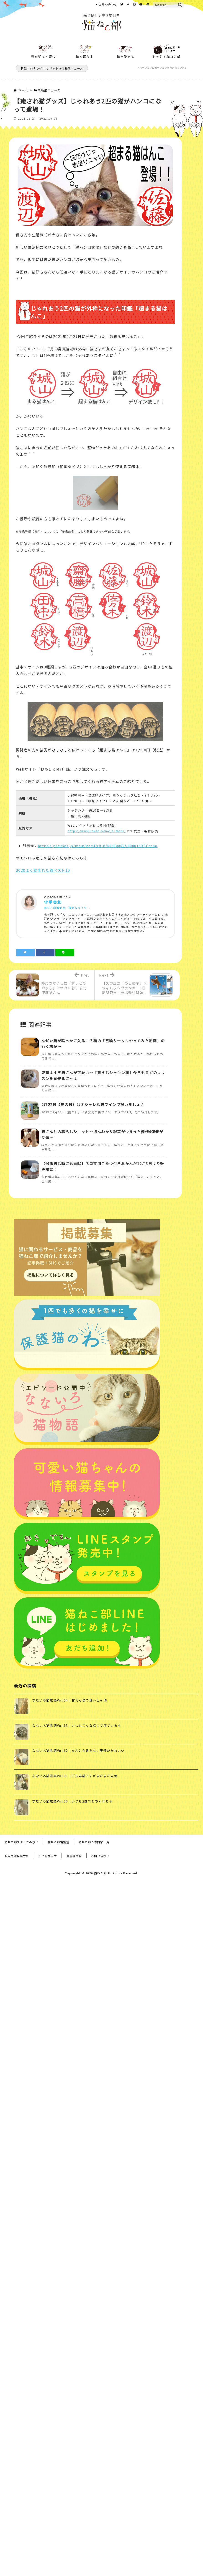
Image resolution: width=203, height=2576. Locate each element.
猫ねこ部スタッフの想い (22, 1842)
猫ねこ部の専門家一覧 (94, 1842)
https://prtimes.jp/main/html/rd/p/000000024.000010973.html (98, 845)
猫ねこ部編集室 (58, 1842)
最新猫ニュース (49, 90)
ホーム (23, 90)
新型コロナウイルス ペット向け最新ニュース (52, 68)
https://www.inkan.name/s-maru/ (96, 831)
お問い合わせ (108, 4)
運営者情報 (74, 1856)
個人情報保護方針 (17, 1856)
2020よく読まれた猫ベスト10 (43, 870)
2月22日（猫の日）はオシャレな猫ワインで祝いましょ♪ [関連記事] (92, 1104)
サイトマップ (48, 1856)
